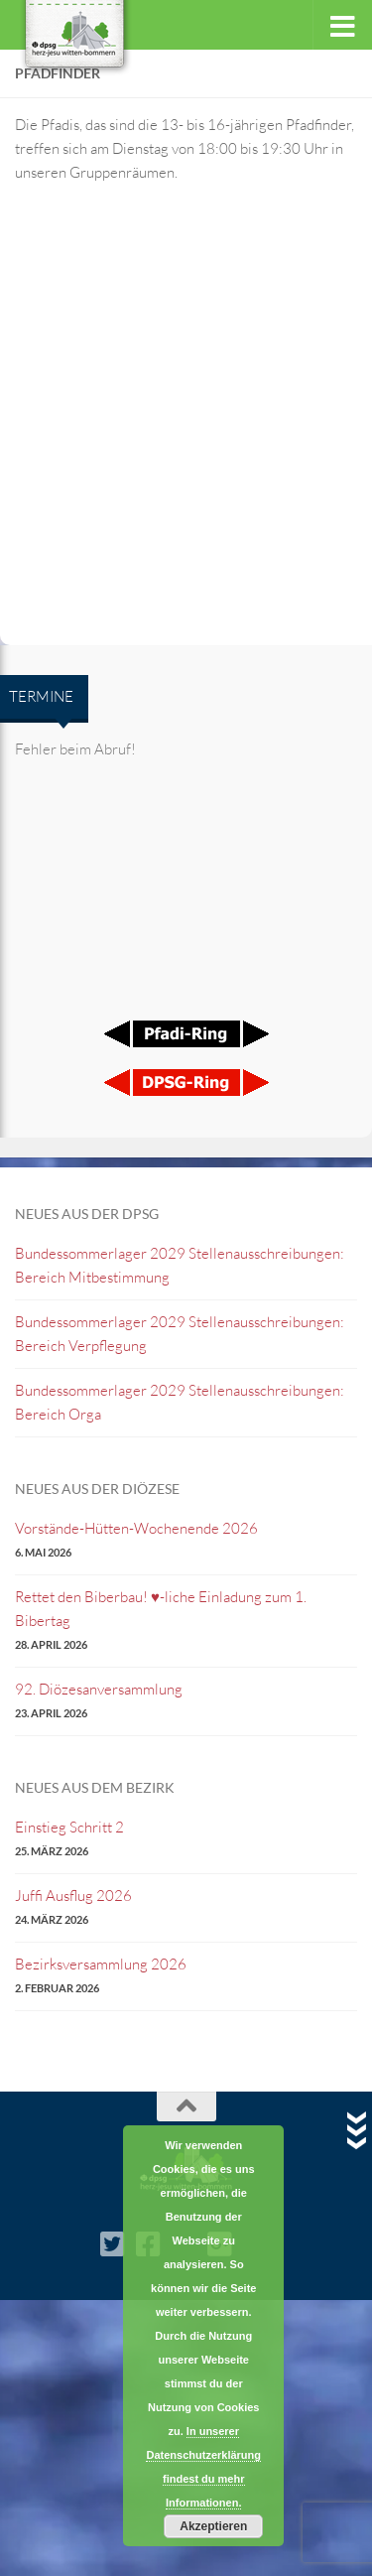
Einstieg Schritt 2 (69, 1827)
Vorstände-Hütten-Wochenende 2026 (136, 1528)
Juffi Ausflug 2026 (73, 1895)
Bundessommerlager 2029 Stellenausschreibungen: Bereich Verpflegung (179, 1333)
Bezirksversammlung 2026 (100, 1964)
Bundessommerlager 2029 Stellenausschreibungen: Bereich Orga (179, 1402)
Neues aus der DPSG (87, 1213)
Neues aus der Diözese (97, 1488)
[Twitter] (113, 2244)
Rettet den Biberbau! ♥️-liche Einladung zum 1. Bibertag (161, 1608)
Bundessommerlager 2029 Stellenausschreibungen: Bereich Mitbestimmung (179, 1265)
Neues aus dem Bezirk (95, 1787)
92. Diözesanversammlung (99, 1689)
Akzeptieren (213, 2526)
